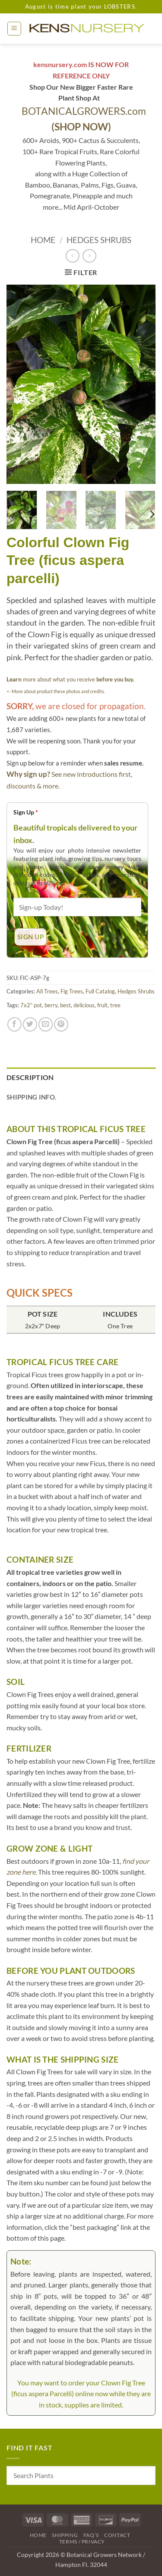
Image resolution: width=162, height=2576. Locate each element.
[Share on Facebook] (14, 1024)
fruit (102, 1005)
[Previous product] (89, 256)
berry (50, 1005)
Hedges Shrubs (99, 240)
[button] (14, 29)
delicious (84, 1005)
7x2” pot (31, 1005)
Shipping (65, 2535)
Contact (117, 2535)
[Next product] (72, 256)
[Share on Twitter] (30, 1024)
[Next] (151, 514)
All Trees (47, 991)
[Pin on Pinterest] (61, 1024)
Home (43, 240)
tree (115, 1005)
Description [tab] (30, 1077)
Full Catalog (100, 991)
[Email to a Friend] (45, 1024)
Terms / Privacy (82, 2541)
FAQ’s (91, 2535)
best (65, 1005)
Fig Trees (71, 991)
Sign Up (25, 812)
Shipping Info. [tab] (31, 1097)
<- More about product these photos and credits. (55, 691)
